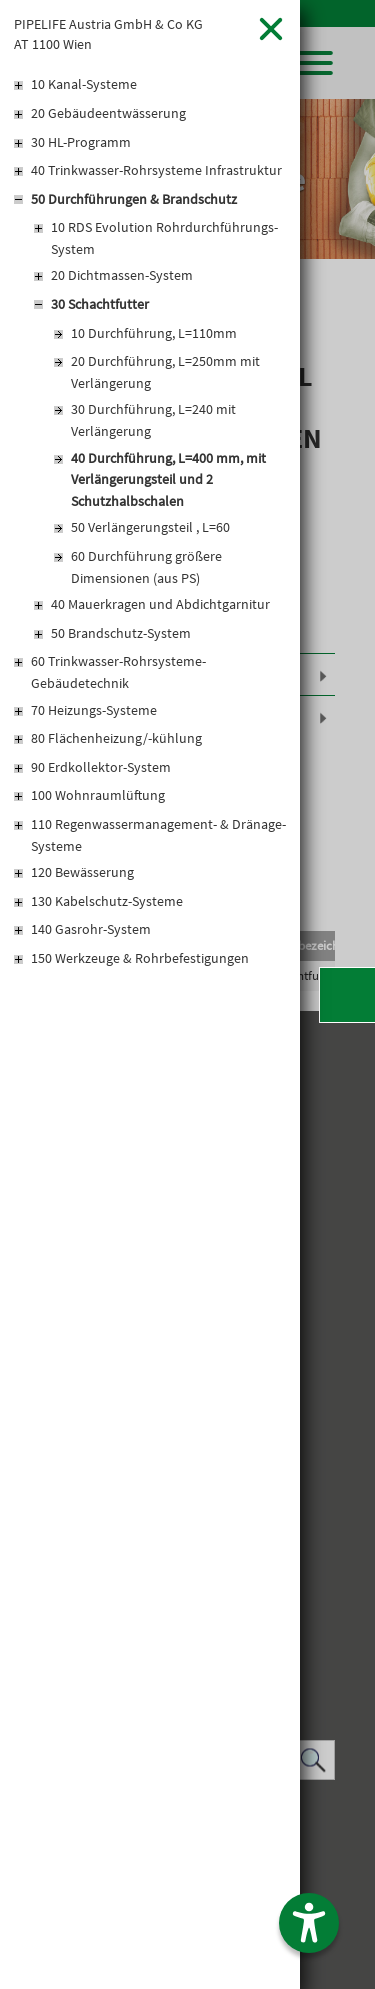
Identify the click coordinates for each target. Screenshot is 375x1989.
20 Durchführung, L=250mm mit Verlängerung (165, 372)
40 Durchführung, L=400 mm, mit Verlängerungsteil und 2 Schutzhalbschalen (168, 479)
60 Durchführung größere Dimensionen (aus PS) (146, 567)
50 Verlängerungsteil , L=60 (150, 527)
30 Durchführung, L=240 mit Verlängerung (153, 420)
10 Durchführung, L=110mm (154, 333)
